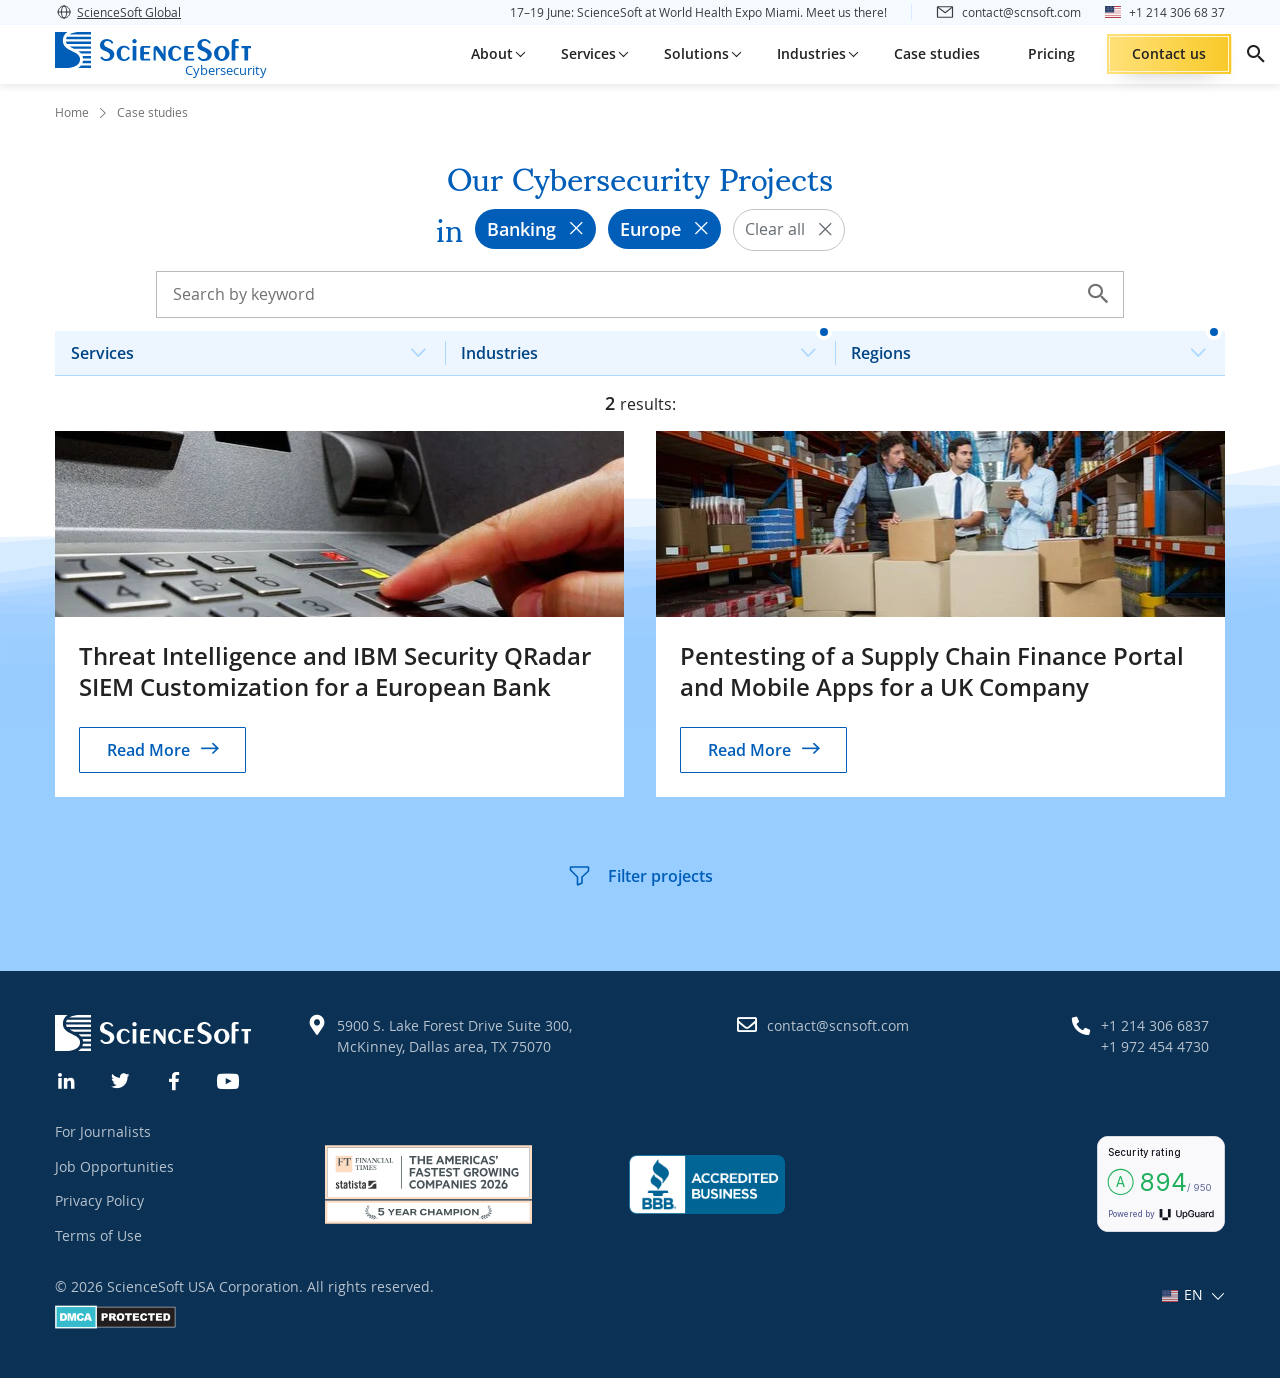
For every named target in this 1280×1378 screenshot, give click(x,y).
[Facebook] (175, 1079)
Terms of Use (98, 1235)
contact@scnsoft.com (838, 1025)
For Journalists (103, 1131)
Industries (646, 347)
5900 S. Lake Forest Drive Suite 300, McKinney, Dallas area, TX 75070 (454, 1036)
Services (256, 347)
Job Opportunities (114, 1166)
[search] (1256, 54)
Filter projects (640, 876)
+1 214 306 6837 (1155, 1025)
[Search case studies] (640, 294)
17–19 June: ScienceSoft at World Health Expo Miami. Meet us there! (698, 12)
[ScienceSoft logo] (153, 50)
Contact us (1169, 53)
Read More (148, 750)
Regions (1036, 347)
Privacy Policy (99, 1200)
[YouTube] (229, 1079)
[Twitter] (121, 1079)
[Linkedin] (67, 1079)
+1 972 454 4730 (1155, 1046)
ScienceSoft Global (118, 12)
